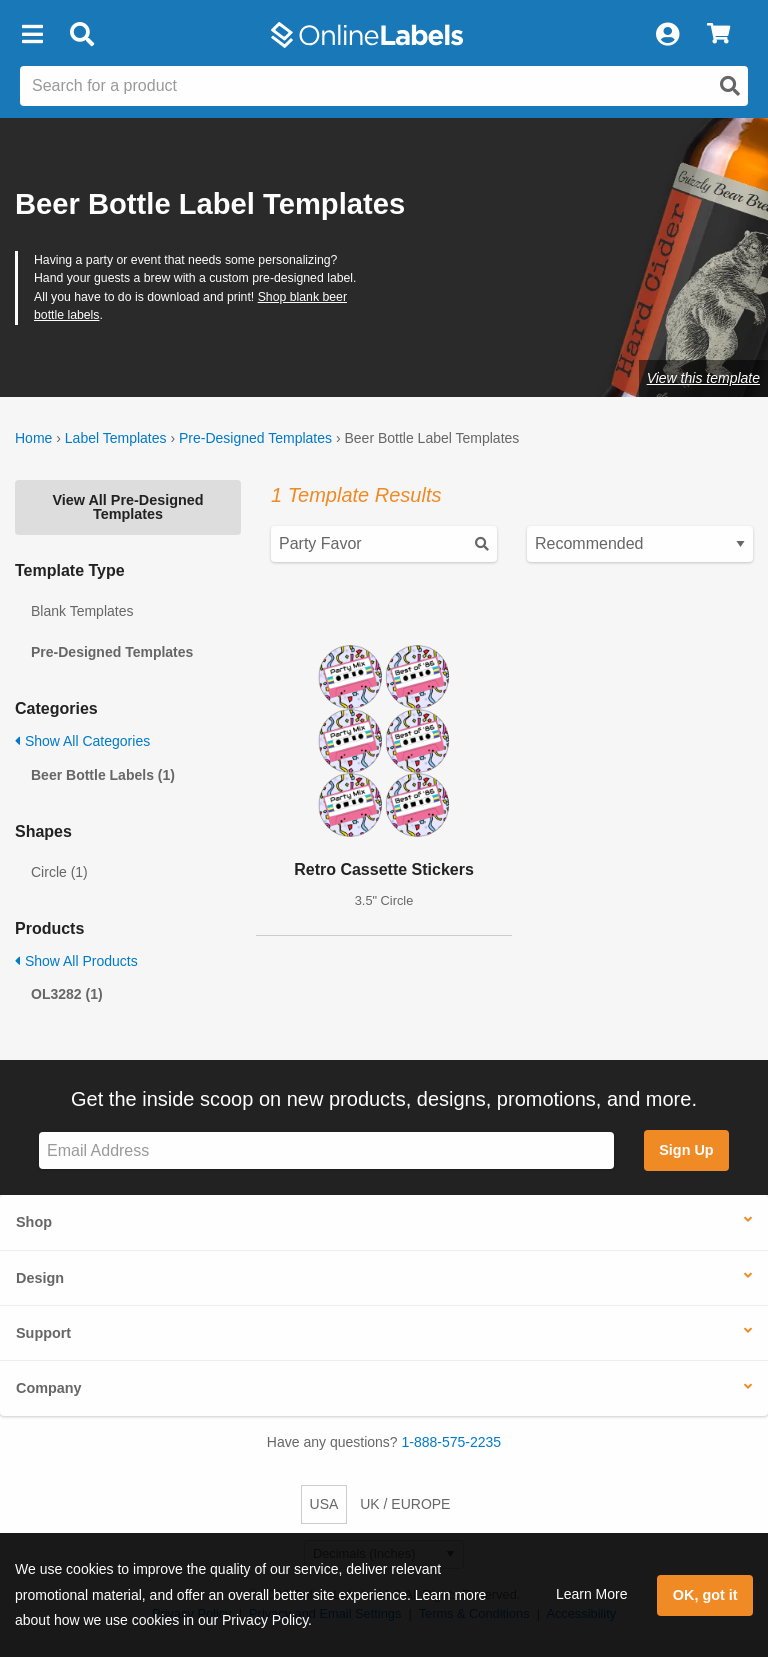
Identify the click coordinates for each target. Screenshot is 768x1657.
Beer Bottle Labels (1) (103, 775)
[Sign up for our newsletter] (326, 1150)
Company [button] (49, 1388)
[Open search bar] (81, 35)
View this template (703, 378)
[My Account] (667, 35)
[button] (32, 35)
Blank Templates (82, 611)
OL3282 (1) (67, 994)
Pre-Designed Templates (255, 438)
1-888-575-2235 (452, 1442)
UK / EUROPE (405, 1504)
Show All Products (76, 961)
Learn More (592, 1594)
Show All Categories (82, 741)
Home (33, 438)
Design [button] (40, 1278)
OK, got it (705, 1595)
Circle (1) (59, 872)
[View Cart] (718, 35)
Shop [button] (34, 1222)
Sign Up (686, 1150)
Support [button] (43, 1333)
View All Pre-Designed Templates (127, 507)
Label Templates (116, 438)
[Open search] (730, 86)
